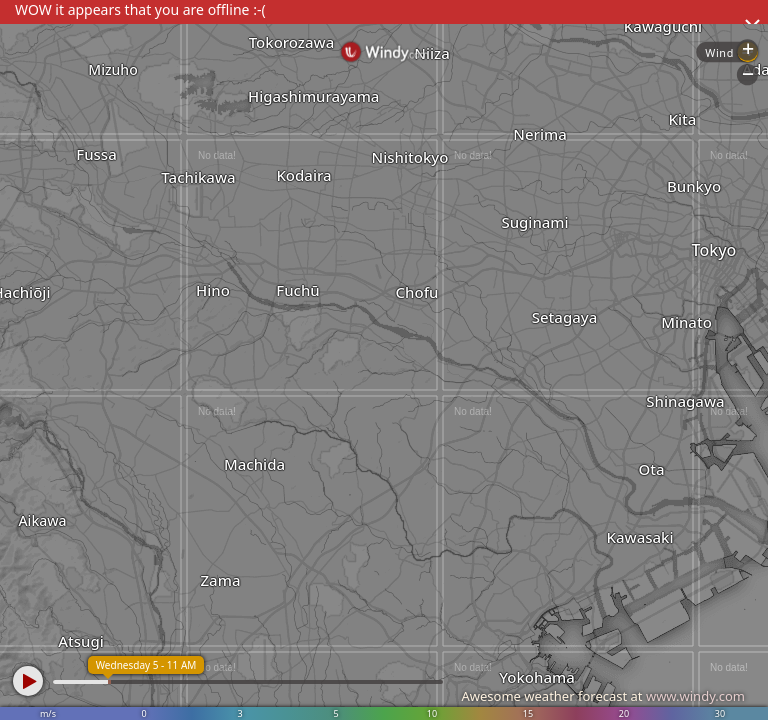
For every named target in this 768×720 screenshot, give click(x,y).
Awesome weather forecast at (603, 696)
